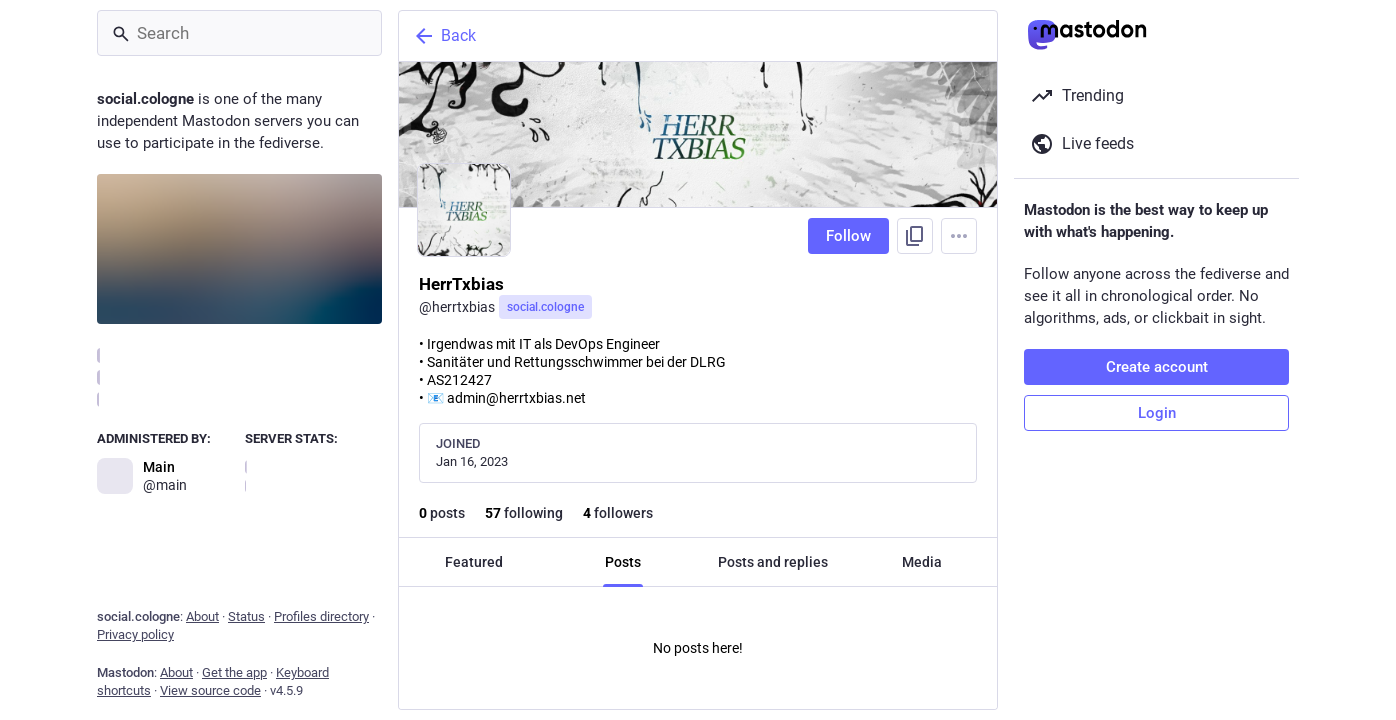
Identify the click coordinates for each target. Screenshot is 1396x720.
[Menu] (959, 236)
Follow (848, 236)
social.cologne (545, 307)
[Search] (239, 33)
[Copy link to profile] (915, 236)
